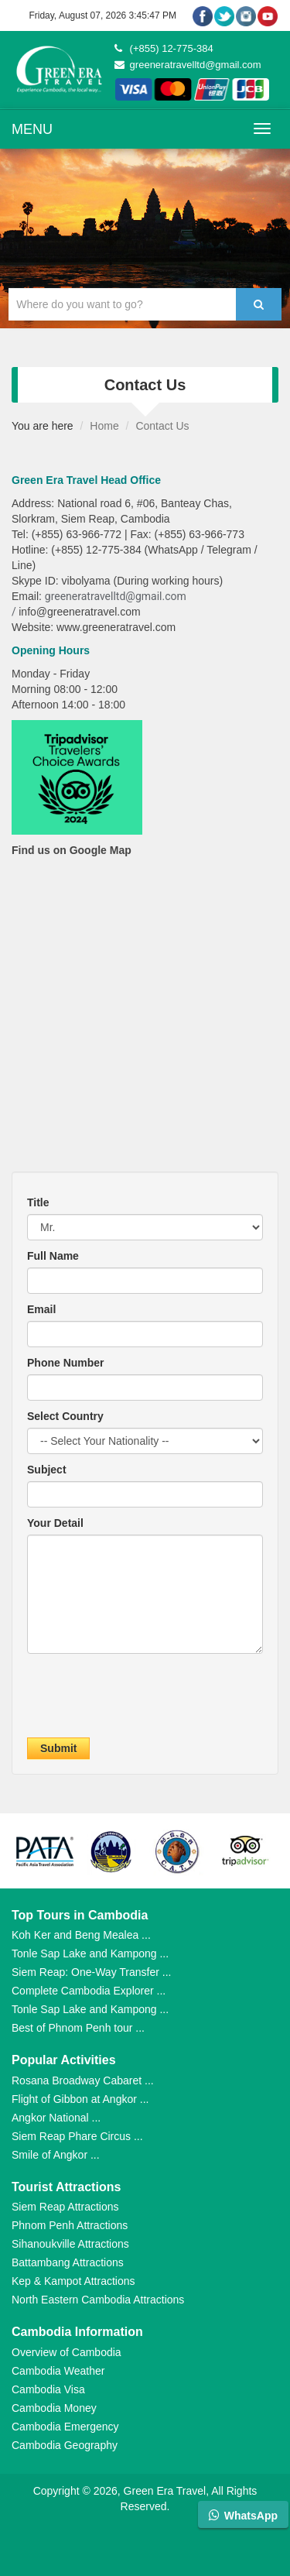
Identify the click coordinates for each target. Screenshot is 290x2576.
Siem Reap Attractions (65, 2206)
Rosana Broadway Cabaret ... (83, 2080)
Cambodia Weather (58, 2371)
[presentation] (144, 1699)
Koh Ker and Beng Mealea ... (81, 1935)
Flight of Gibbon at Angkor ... (80, 2099)
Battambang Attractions (68, 2262)
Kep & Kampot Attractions (73, 2281)
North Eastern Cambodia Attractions (98, 2299)
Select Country (65, 1416)
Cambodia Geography (65, 2445)
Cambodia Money (54, 2408)
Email (41, 1309)
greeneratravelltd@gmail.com (187, 64)
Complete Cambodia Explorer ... (88, 1990)
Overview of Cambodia (66, 2352)
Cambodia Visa (48, 2389)
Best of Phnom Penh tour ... (78, 2028)
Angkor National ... (56, 2117)
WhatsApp (243, 2515)
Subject (47, 1469)
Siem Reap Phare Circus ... (77, 2136)
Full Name (53, 1256)
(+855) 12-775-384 (163, 48)
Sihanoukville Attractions (70, 2244)
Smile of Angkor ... (56, 2155)
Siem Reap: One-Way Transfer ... (91, 1972)
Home (104, 426)
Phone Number (65, 1363)
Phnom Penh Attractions (70, 2225)
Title (38, 1202)
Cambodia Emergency (65, 2426)
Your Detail (55, 1523)
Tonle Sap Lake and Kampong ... (90, 1953)
